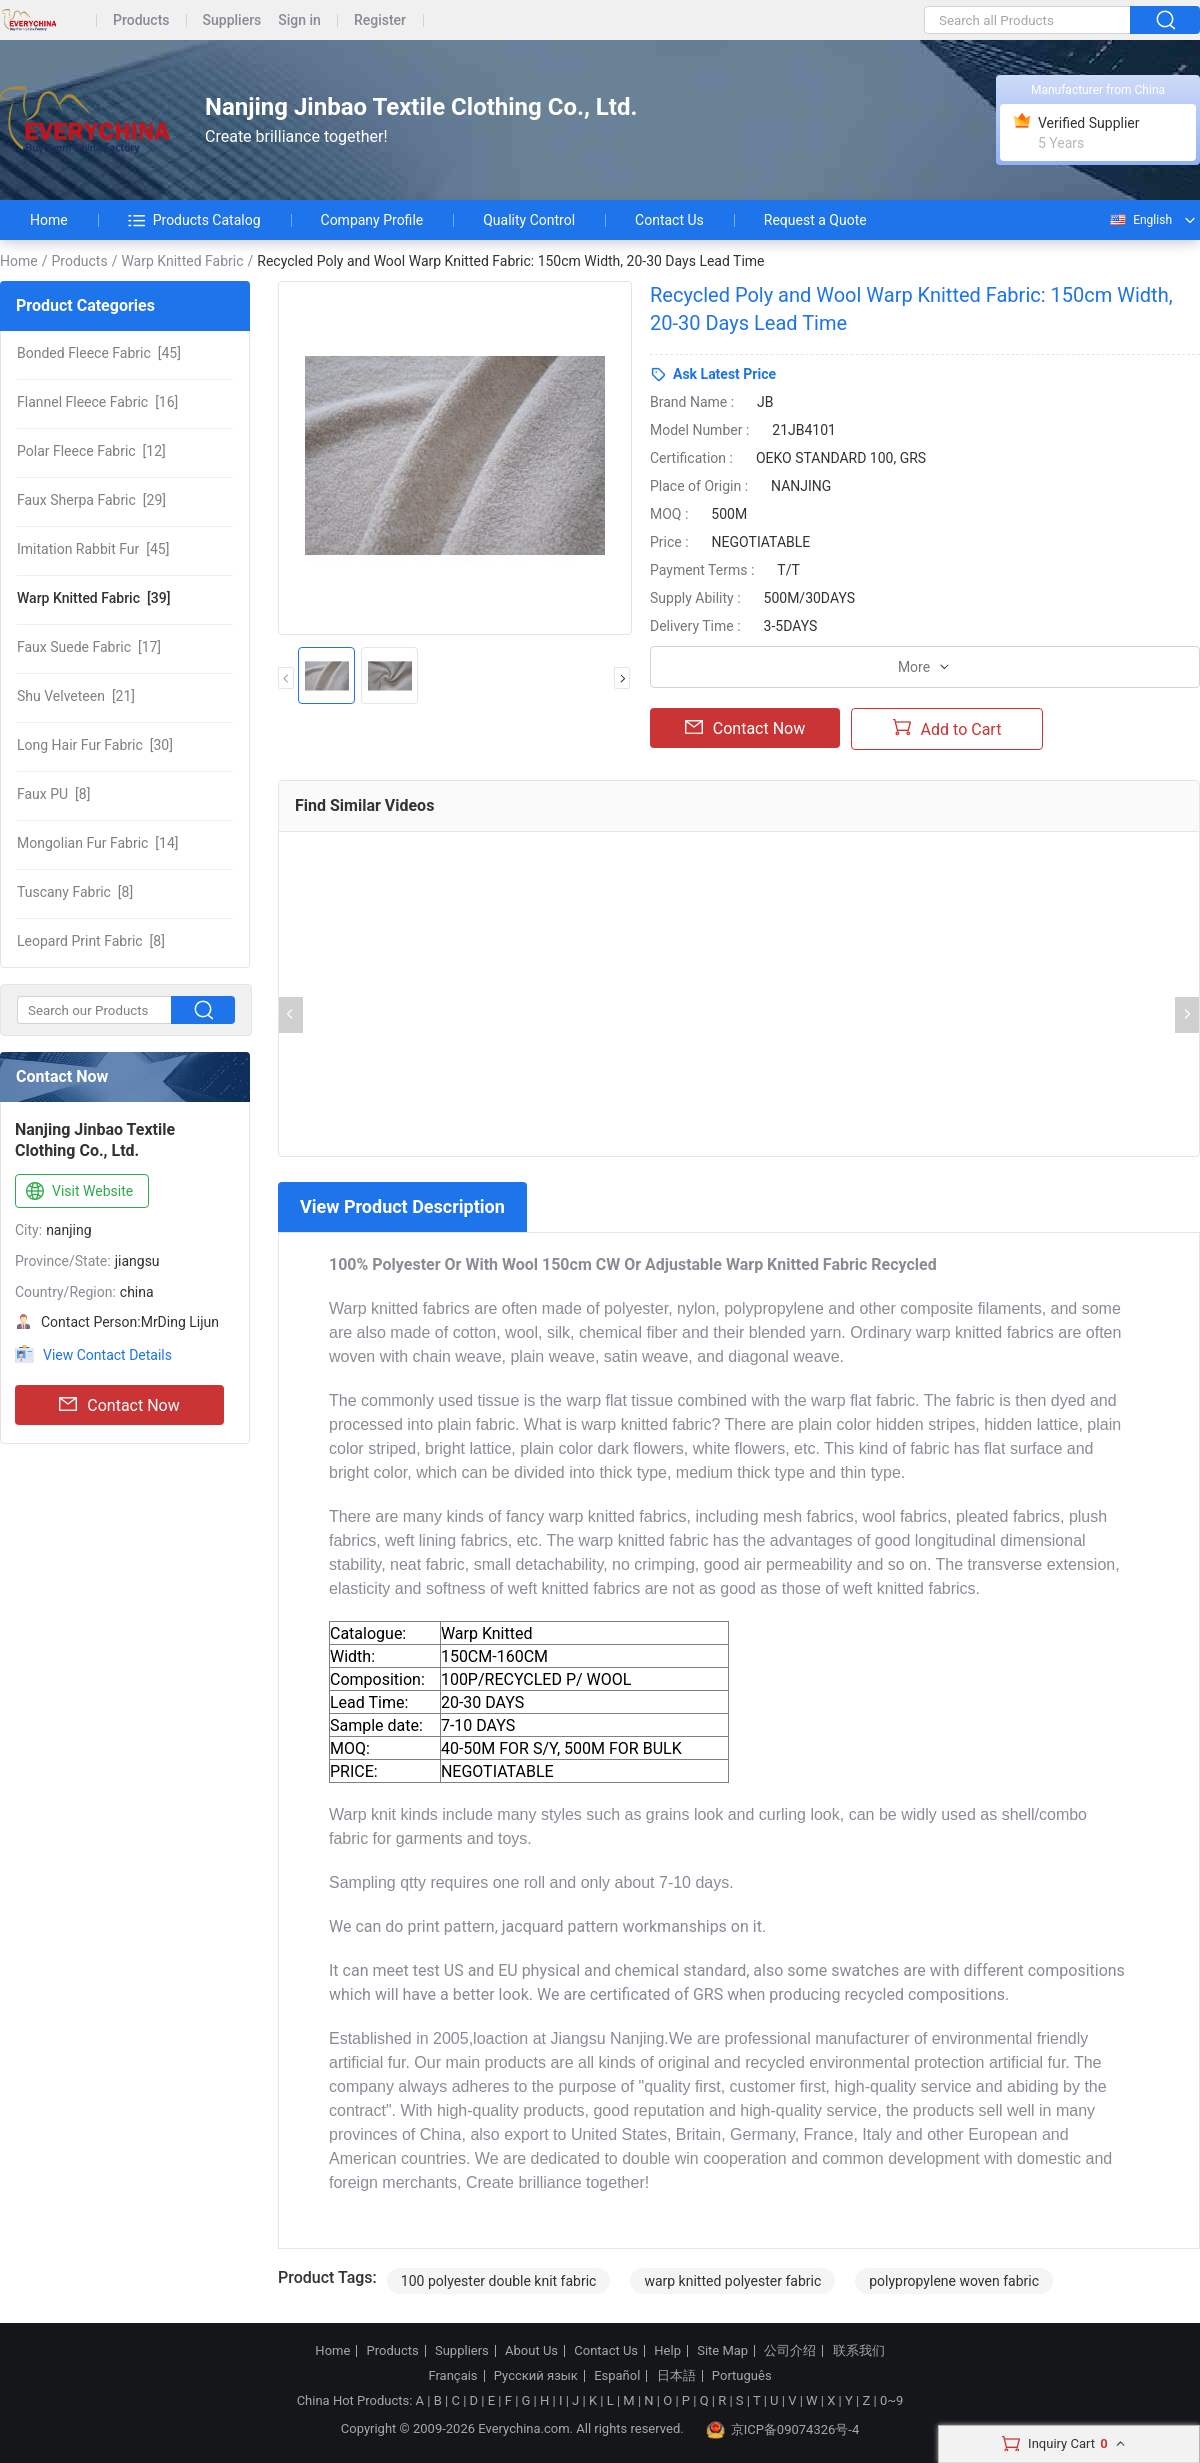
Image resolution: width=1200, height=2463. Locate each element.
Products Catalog (194, 220)
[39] (93, 598)
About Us (531, 2351)
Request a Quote (815, 220)
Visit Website (77, 1192)
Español (617, 2376)
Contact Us (669, 220)
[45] (99, 353)
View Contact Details (107, 1355)
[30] (95, 745)
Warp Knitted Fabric (182, 261)
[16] (97, 402)
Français (452, 2376)
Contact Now (119, 1405)
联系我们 (859, 2351)
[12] (91, 451)
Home (49, 220)
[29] (91, 500)
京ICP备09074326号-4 (783, 2430)
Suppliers (232, 20)
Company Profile (372, 220)
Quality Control (529, 220)
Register (380, 20)
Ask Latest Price (724, 374)
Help (667, 2351)
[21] (76, 696)
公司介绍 (790, 2351)
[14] (98, 843)
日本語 (676, 2376)
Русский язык (536, 2376)
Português (742, 2376)
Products (141, 20)
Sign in (299, 20)
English (1140, 220)
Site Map (722, 2351)
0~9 (891, 2400)
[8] (53, 794)
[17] (89, 647)
